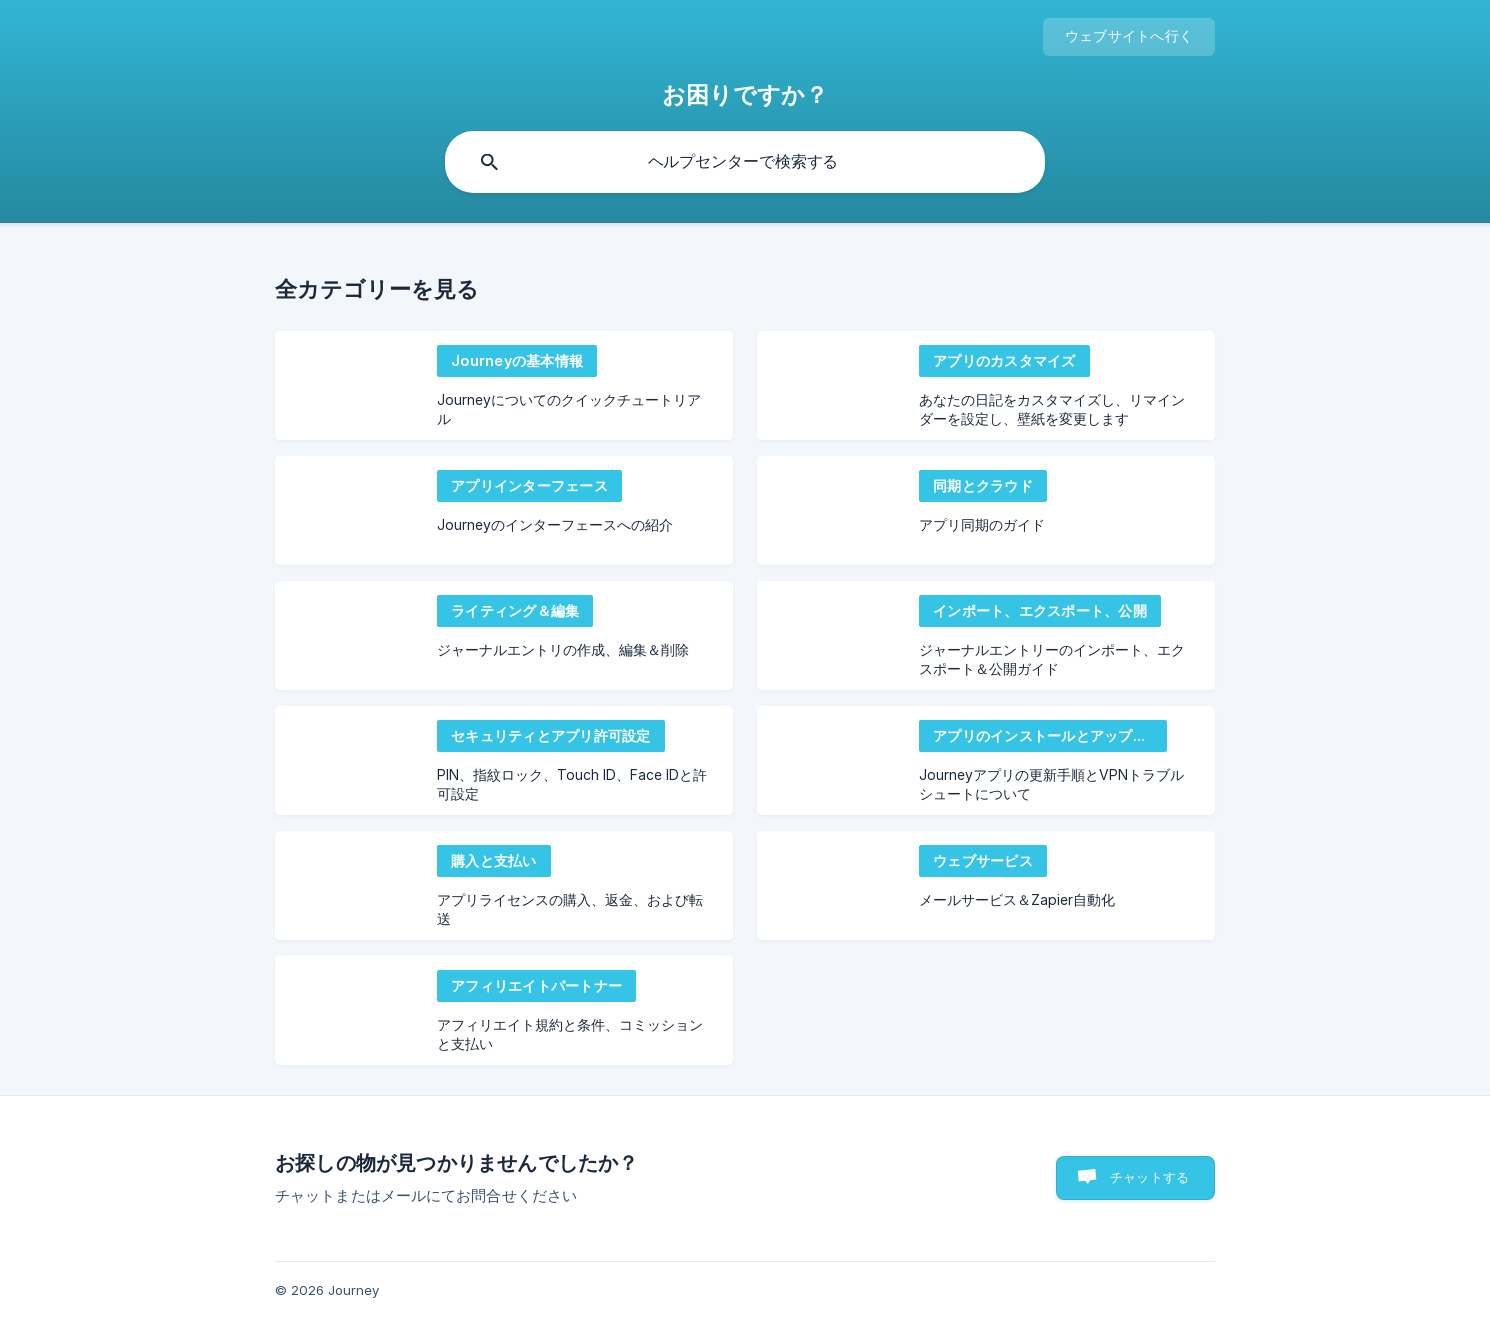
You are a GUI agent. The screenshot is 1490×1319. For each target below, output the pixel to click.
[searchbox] (745, 162)
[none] (1129, 37)
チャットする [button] (1149, 1177)
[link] (504, 385)
